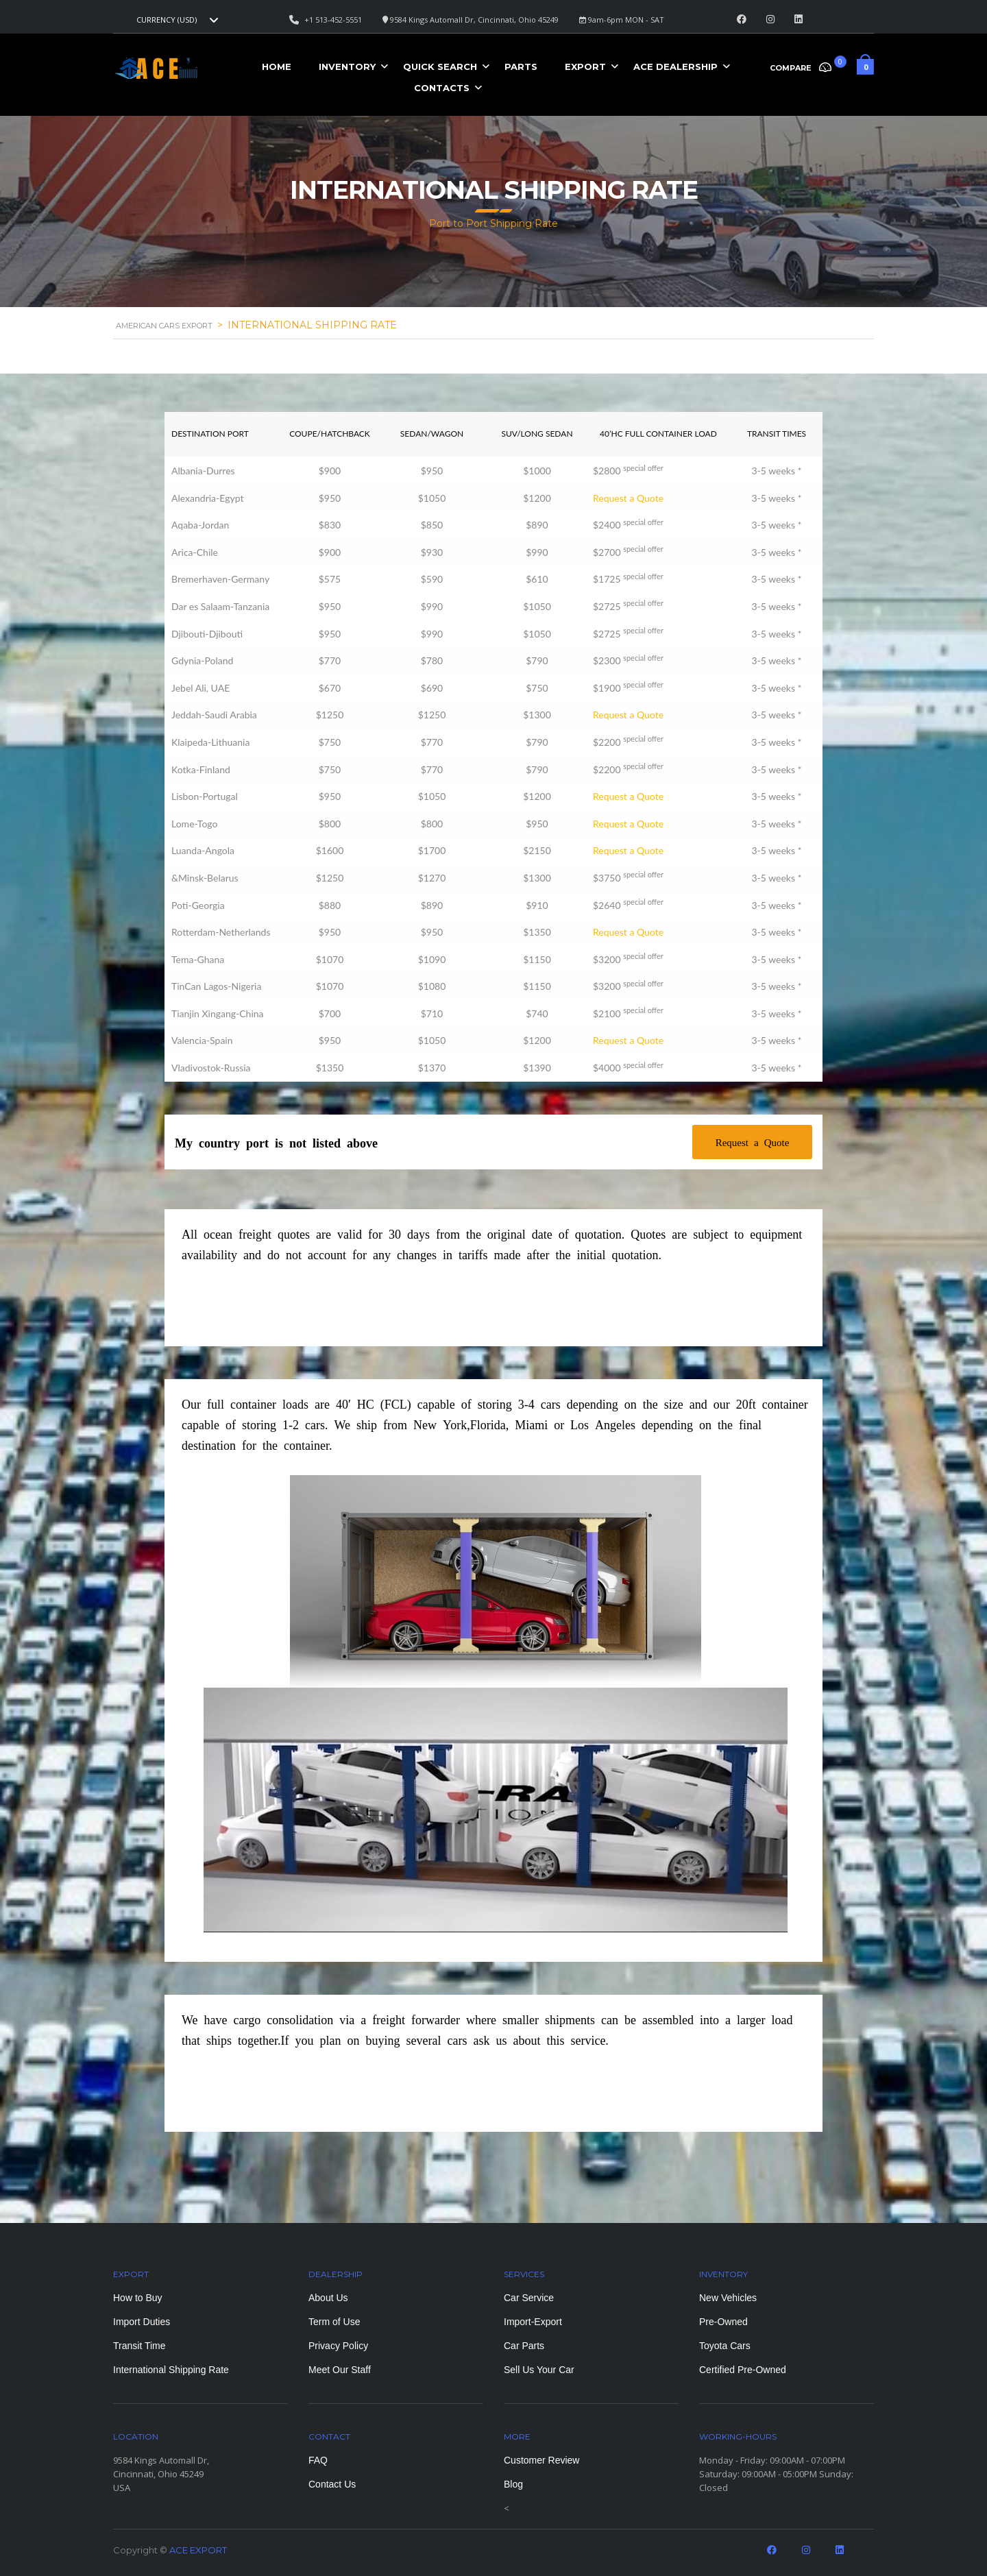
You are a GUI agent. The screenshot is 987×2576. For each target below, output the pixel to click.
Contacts (442, 87)
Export (585, 66)
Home (276, 66)
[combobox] (175, 20)
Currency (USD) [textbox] (166, 20)
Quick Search (440, 66)
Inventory (347, 66)
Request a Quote (628, 498)
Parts (520, 66)
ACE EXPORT (198, 2549)
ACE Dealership (675, 66)
